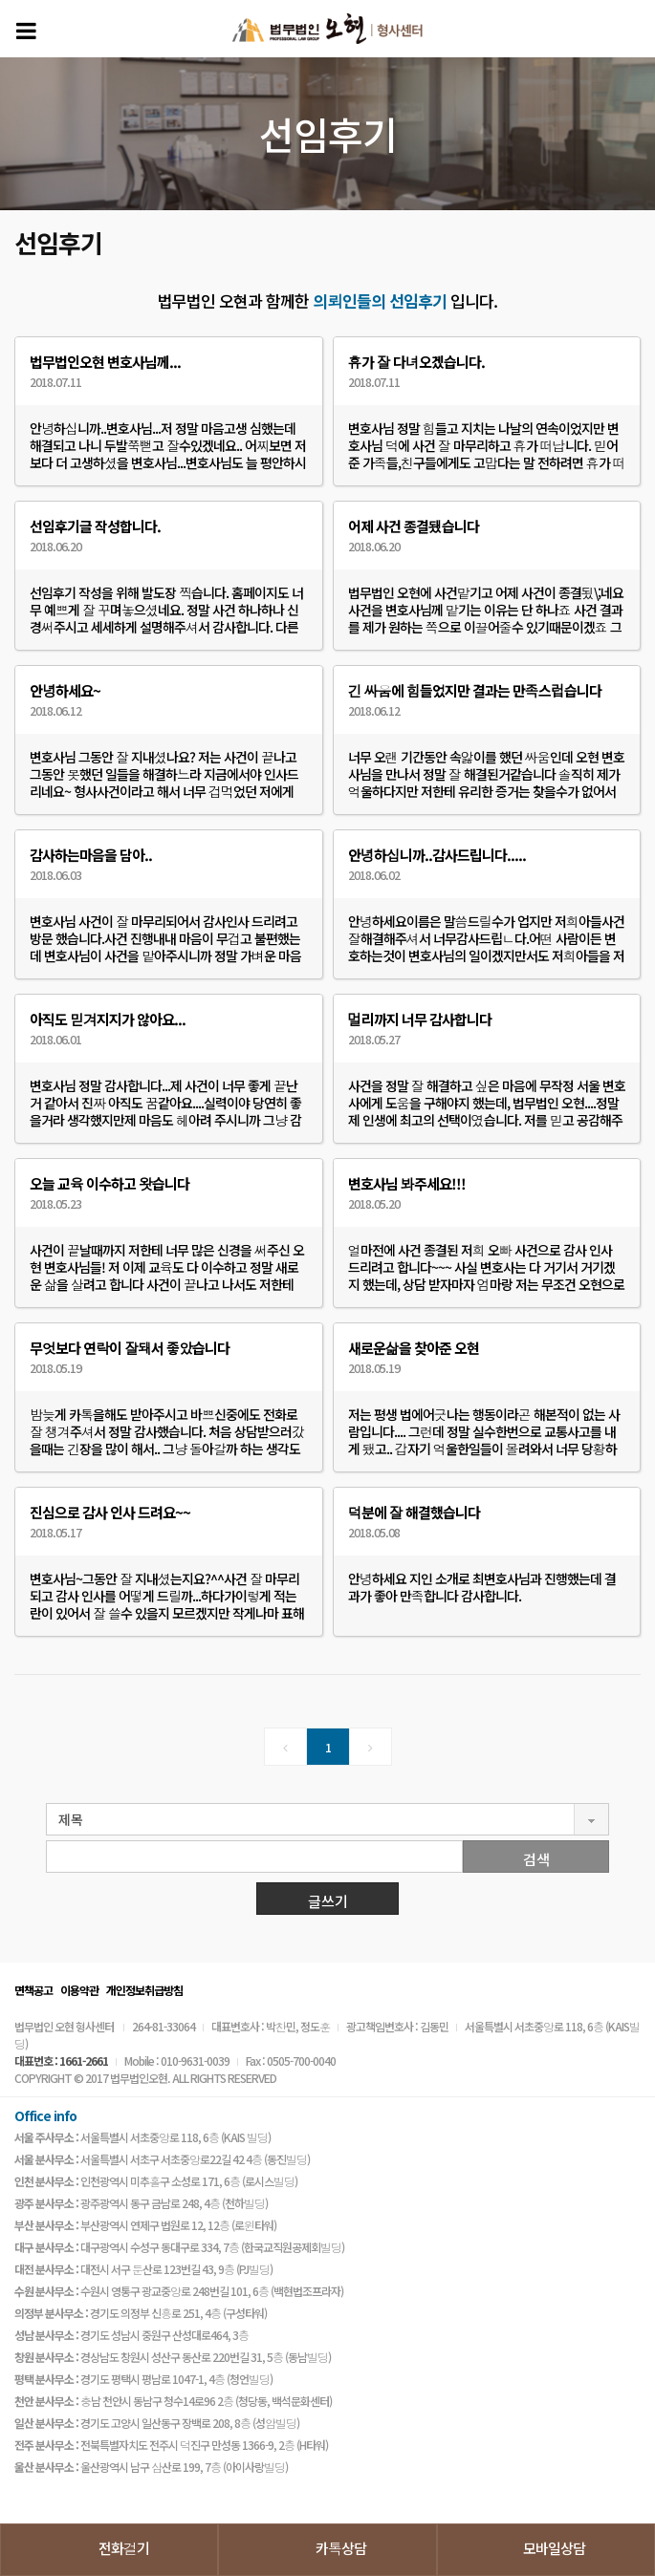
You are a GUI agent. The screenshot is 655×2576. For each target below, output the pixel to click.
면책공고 (33, 1990)
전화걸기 (123, 2548)
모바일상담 (554, 2548)
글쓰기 (328, 1901)
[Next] (370, 1747)
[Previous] (285, 1747)
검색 (536, 1859)
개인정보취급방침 (144, 1990)
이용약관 (79, 1990)
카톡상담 (341, 2548)
